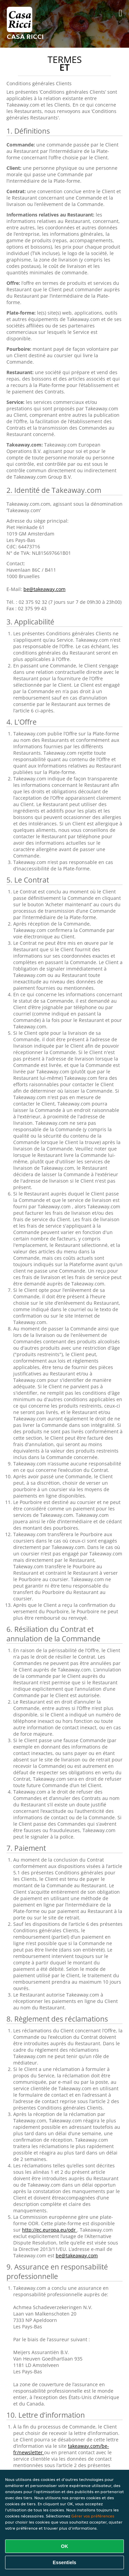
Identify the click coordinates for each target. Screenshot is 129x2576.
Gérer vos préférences (92, 2515)
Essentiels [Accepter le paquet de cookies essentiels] (64, 2562)
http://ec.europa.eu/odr (49, 2230)
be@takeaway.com (44, 589)
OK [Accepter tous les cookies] (64, 2546)
